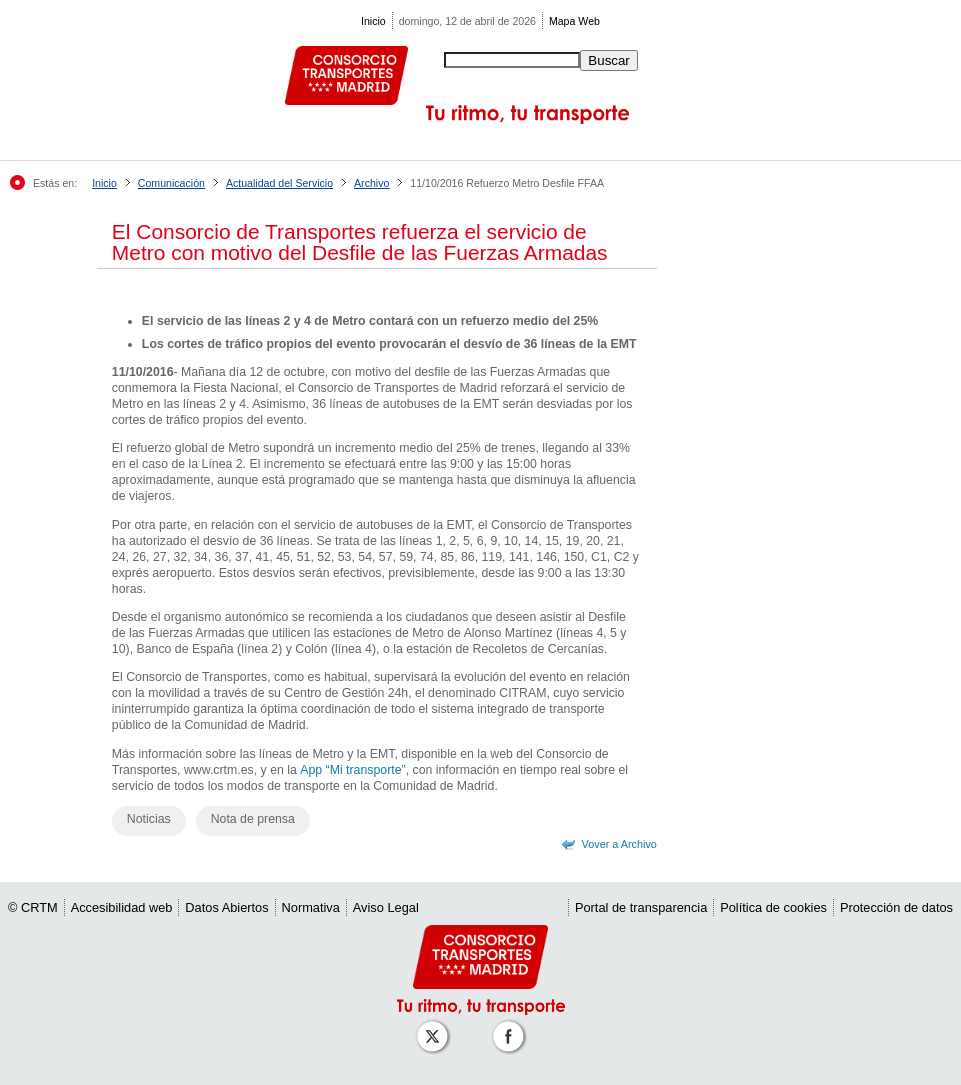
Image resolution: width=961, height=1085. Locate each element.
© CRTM (33, 907)
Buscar (608, 60)
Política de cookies (773, 907)
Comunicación (171, 183)
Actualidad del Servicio (279, 183)
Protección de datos (896, 907)
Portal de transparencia (641, 907)
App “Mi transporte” (352, 770)
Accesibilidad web (122, 907)
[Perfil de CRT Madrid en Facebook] (512, 1026)
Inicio (373, 21)
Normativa (311, 907)
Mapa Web (574, 21)
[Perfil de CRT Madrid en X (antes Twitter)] (436, 1026)
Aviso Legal (386, 907)
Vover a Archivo (619, 844)
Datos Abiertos (226, 907)
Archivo (371, 183)
